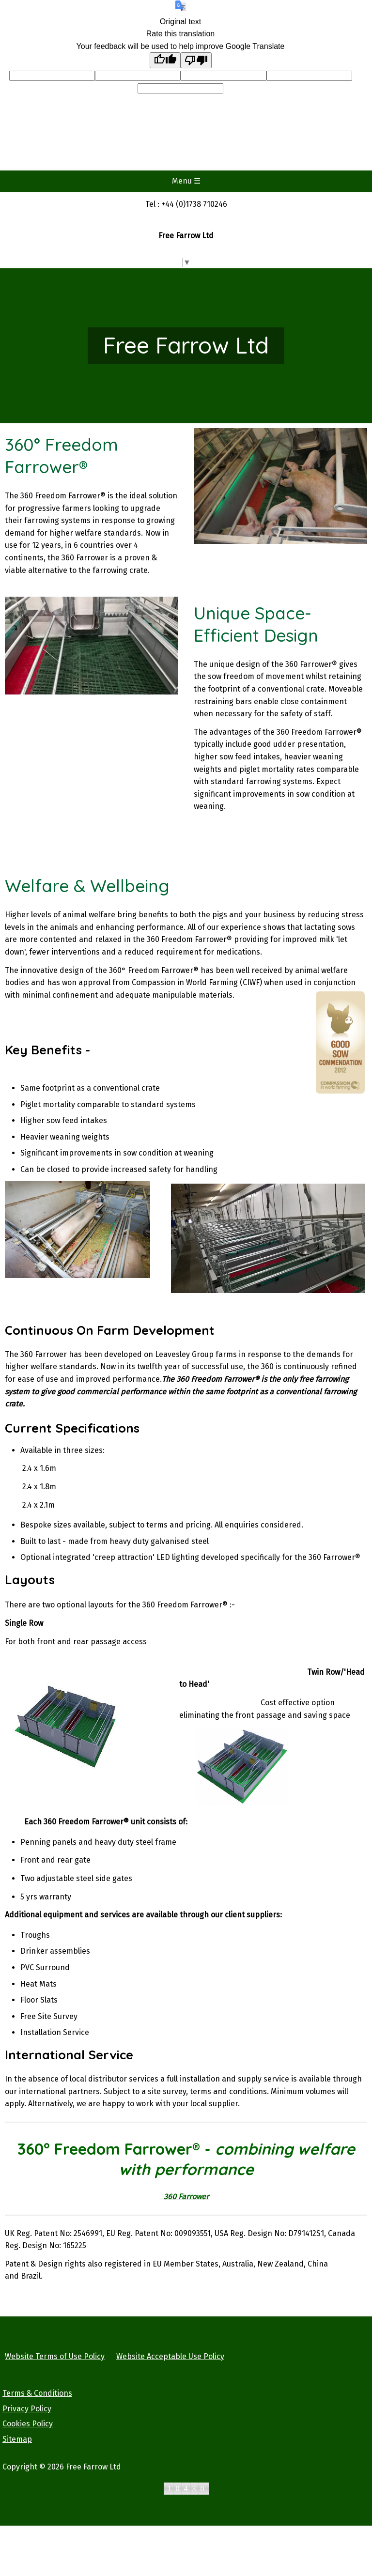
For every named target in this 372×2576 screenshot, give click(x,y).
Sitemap (17, 2439)
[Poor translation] (196, 60)
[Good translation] (165, 60)
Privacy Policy (26, 2408)
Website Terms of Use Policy (55, 2356)
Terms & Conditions (37, 2393)
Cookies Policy (27, 2423)
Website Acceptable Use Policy (170, 2356)
